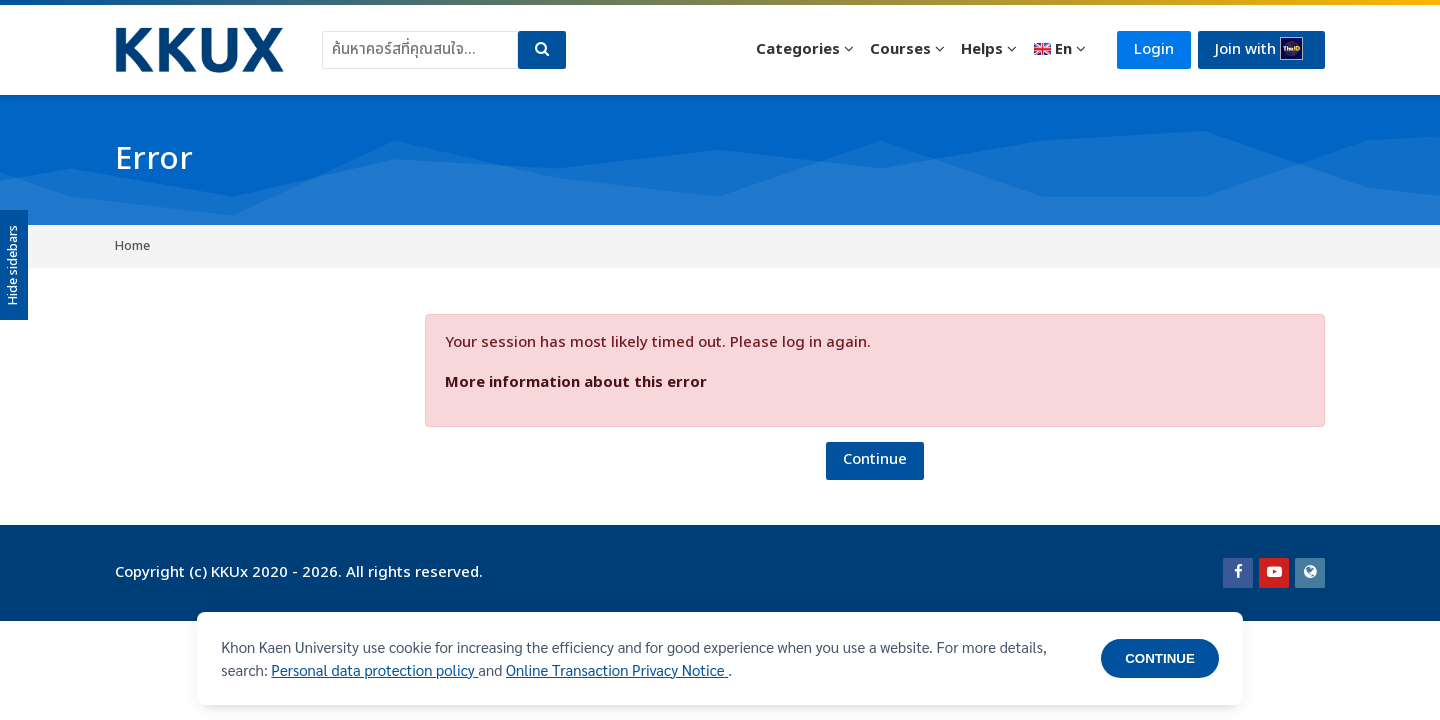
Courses (900, 49)
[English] (1059, 50)
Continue (875, 459)
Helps (982, 49)
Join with (1259, 49)
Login (1154, 49)
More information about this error (576, 382)
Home (132, 246)
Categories (798, 49)
